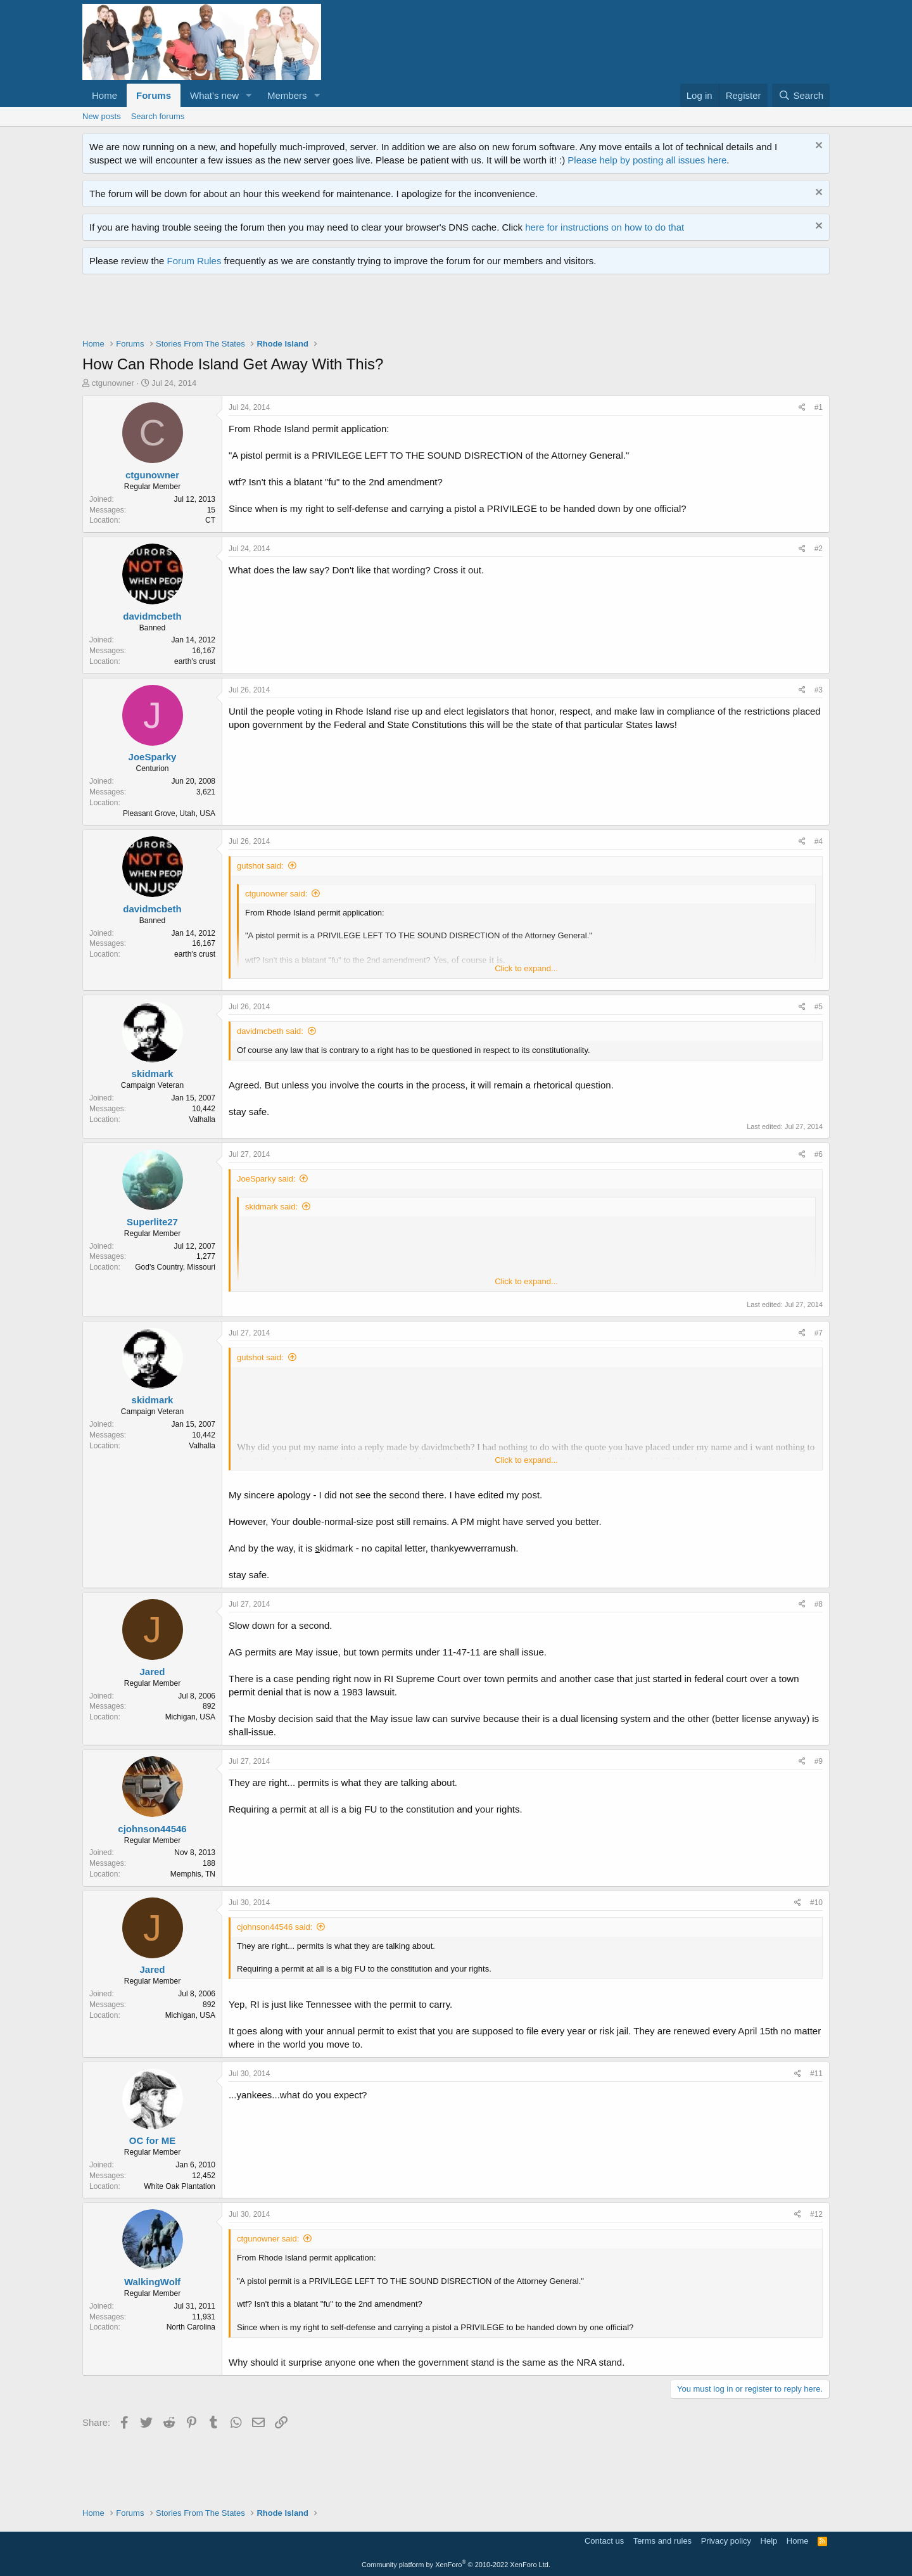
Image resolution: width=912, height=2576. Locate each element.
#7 (818, 1333)
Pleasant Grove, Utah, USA (169, 813)
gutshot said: (260, 865)
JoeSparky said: (266, 1178)
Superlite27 (152, 1221)
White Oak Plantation (179, 2186)
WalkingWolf (152, 2281)
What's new (214, 95)
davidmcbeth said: (270, 1031)
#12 (816, 2214)
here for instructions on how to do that (604, 227)
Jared (152, 1671)
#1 (818, 407)
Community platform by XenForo (456, 2564)
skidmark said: (271, 1206)
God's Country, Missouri (175, 1267)
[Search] (801, 95)
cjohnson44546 (152, 1828)
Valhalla (202, 1119)
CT (210, 520)
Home (104, 95)
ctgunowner (113, 383)
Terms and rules (662, 2541)
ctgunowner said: (276, 893)
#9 (818, 1761)
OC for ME (152, 2140)
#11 (816, 2073)
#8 (818, 1604)
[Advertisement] (312, 309)
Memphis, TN (192, 1874)
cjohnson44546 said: (274, 1927)
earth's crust (194, 661)
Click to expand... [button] (526, 968)
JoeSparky (153, 756)
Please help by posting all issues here (646, 160)
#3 (818, 689)
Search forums (158, 116)
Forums (153, 95)
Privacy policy (726, 2541)
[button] (249, 95)
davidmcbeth (152, 616)
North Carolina (191, 2327)
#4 (818, 841)
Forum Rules (194, 260)
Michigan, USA (190, 1716)
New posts (101, 116)
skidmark (153, 1073)
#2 (818, 548)
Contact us (604, 2541)
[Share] (802, 407)
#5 (818, 1006)
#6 (818, 1154)
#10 (816, 1902)
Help (769, 2541)
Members (287, 95)
